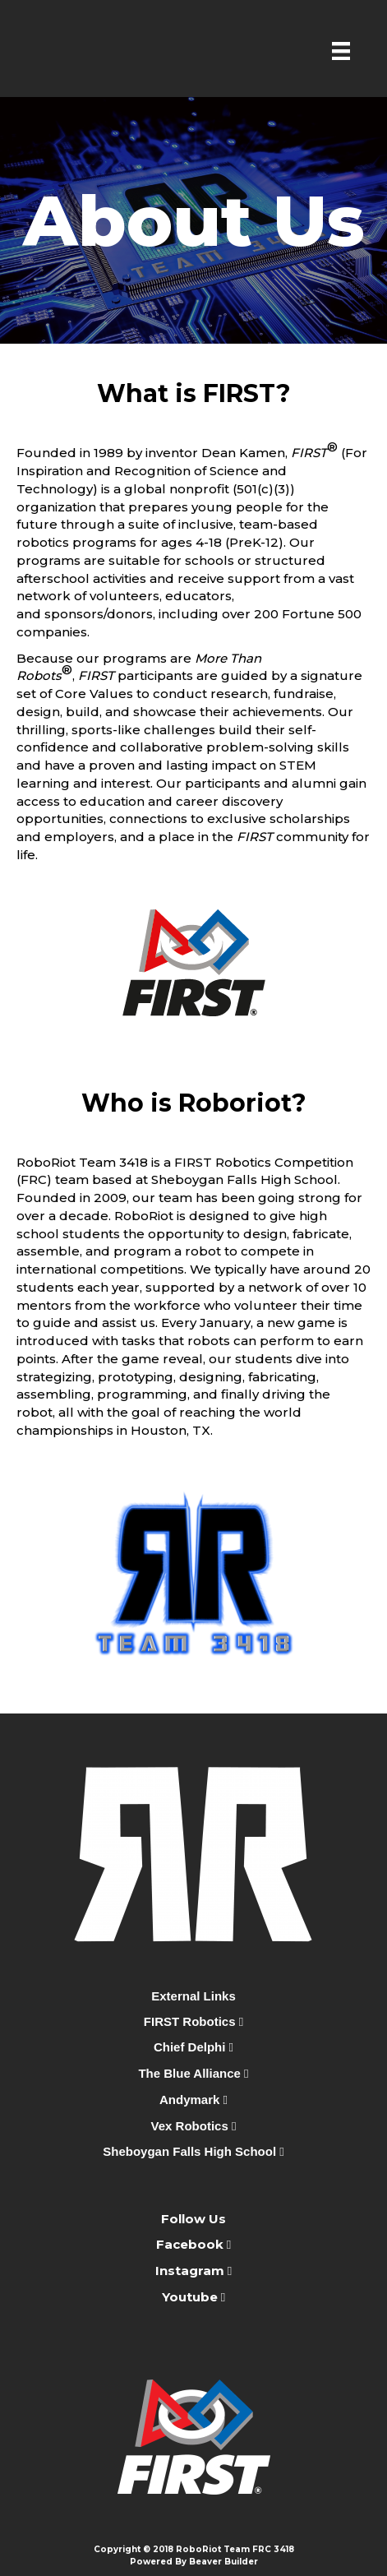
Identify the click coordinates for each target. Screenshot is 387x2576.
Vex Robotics (194, 2126)
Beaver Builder (223, 2561)
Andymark (193, 2100)
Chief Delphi (193, 2047)
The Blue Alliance (193, 2073)
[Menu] (341, 51)
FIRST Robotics (193, 2021)
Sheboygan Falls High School (193, 2151)
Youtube (191, 2297)
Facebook (191, 2244)
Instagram (189, 2270)
